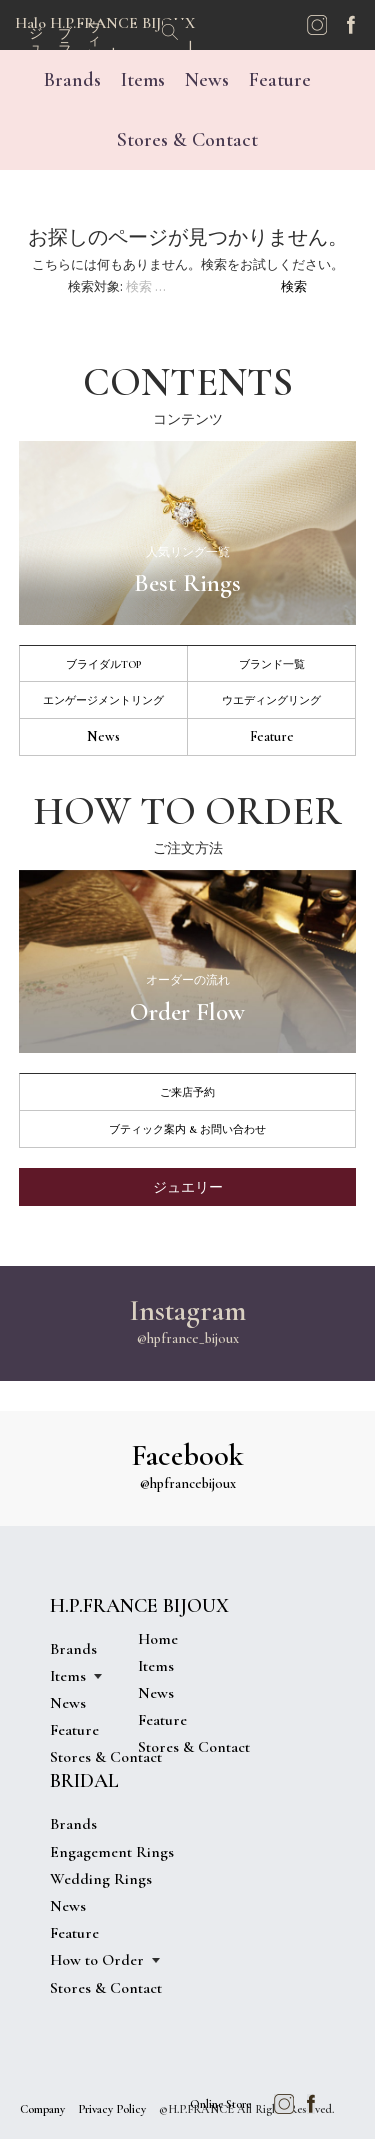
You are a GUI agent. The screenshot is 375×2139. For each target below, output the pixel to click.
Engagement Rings (112, 1852)
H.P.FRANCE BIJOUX (139, 1606)
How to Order (97, 1960)
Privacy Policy (112, 2109)
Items (143, 80)
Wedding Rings (101, 1879)
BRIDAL (84, 1781)
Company (42, 2109)
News (207, 80)
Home (158, 1639)
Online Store (220, 2104)
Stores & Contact (187, 140)
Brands (72, 80)
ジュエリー (188, 1187)
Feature (280, 80)
